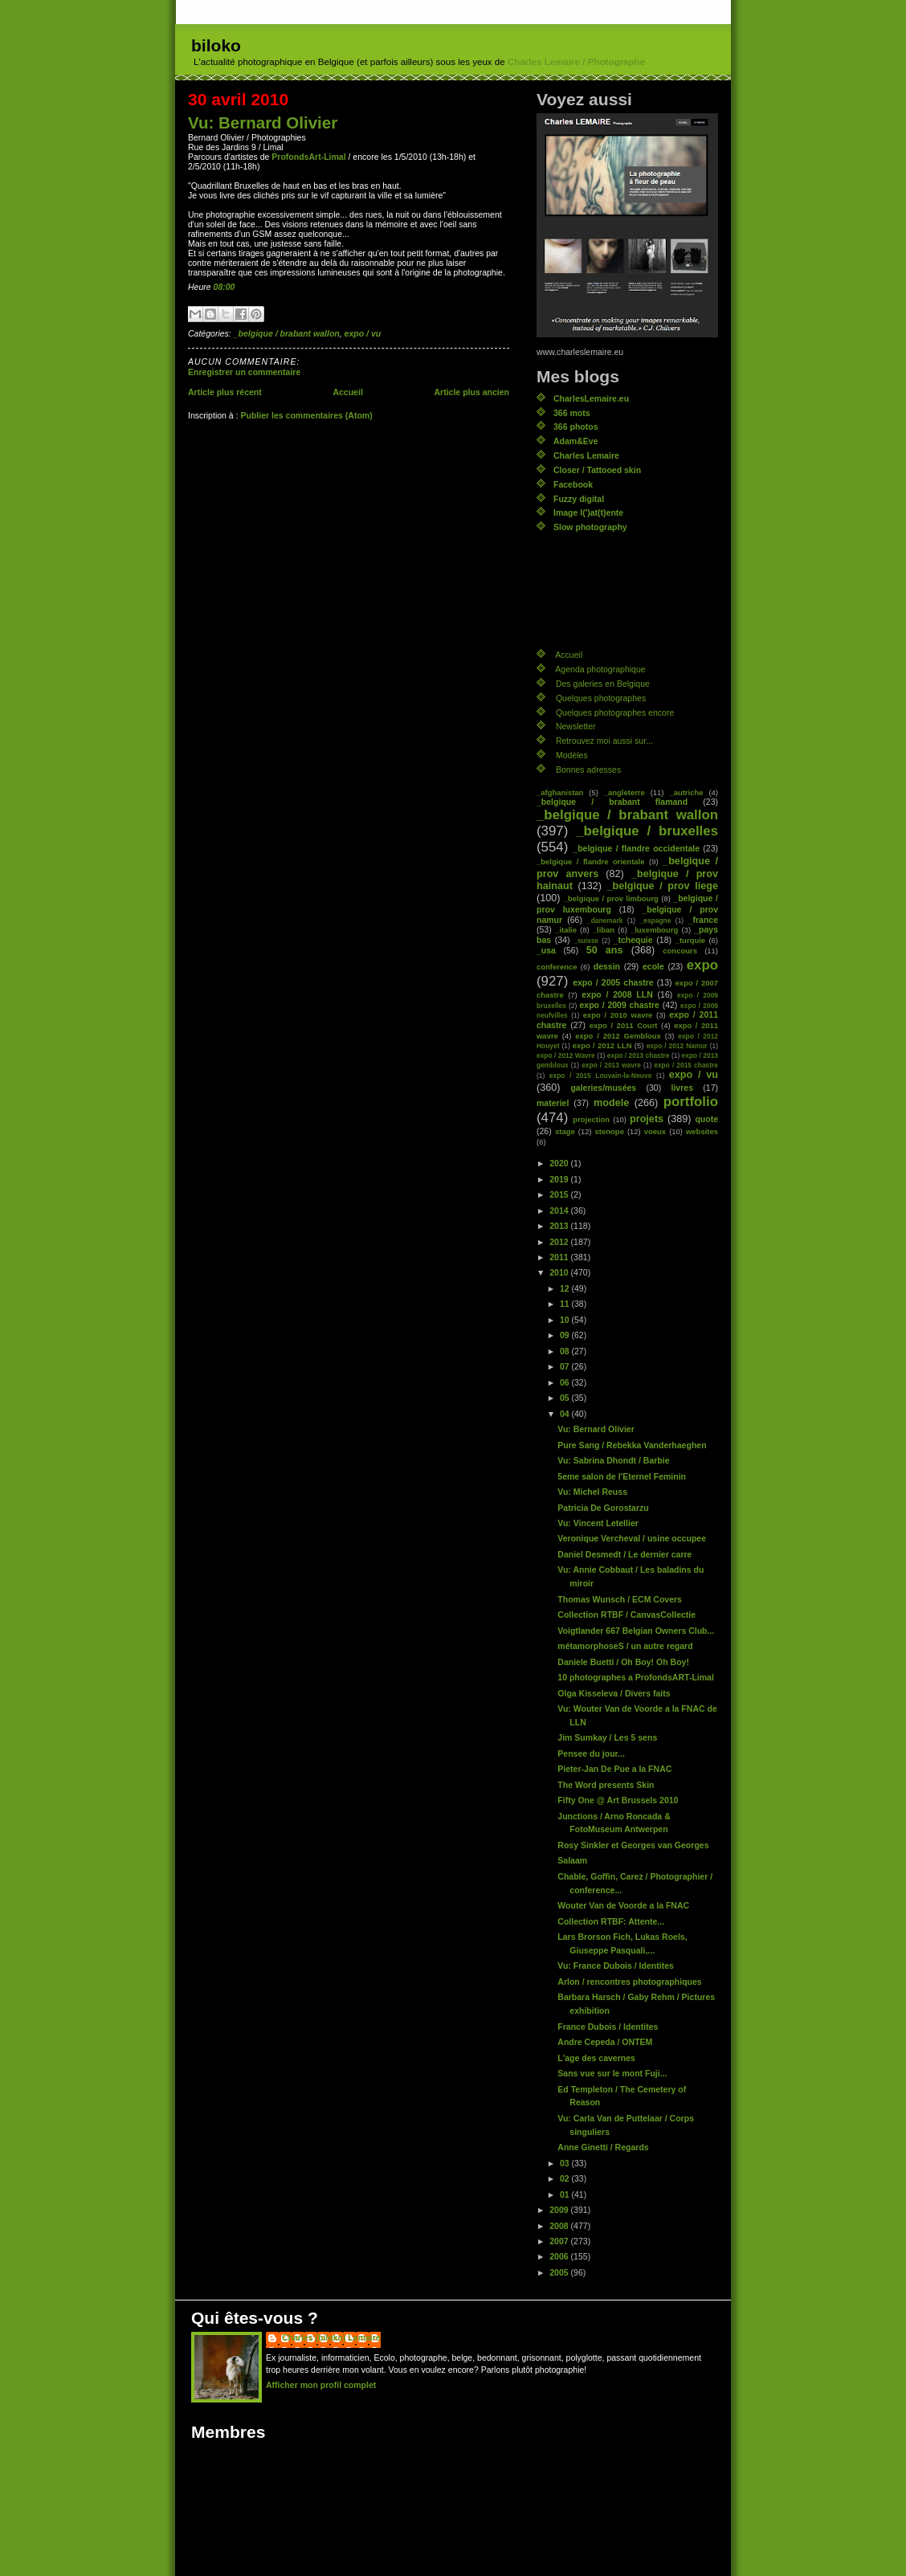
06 (566, 1382)
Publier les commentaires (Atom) (306, 415)
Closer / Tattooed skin (597, 470)
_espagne (655, 921)
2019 (559, 1179)
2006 (559, 2256)
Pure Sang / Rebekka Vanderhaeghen (631, 1445)
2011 (559, 1257)
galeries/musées (603, 1087)
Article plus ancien (471, 392)
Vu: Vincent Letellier (598, 1523)
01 (566, 2194)
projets (646, 1119)
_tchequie (633, 940)
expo (702, 965)
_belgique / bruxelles (647, 831)
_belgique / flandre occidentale (636, 848)
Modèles (572, 755)
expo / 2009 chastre (619, 1005)
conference (557, 966)
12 (566, 1288)
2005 (559, 2272)
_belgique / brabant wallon (287, 333)
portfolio (690, 1101)
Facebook (573, 484)
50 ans (604, 950)
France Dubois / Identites (607, 2026)
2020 (559, 1163)
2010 (559, 1272)
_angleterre (624, 792)
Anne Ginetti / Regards (602, 2147)
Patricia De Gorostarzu (602, 1508)
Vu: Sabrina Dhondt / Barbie (613, 1460)
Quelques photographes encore (615, 712)
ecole (653, 966)
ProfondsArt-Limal (308, 156)
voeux (655, 1131)
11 (566, 1303)
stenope (609, 1131)
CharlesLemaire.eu (591, 398)
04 (566, 1414)
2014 (559, 1210)
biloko (216, 45)
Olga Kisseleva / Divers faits (613, 1693)
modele (611, 1102)
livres (682, 1087)
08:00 (224, 287)
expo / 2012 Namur (677, 1046)
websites (702, 1131)
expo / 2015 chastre (686, 1065)
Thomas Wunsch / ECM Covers (619, 1599)
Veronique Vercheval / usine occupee (631, 1538)
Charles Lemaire (586, 455)
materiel (553, 1103)
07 (566, 1366)
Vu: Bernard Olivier (262, 122)
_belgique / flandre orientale (590, 861)
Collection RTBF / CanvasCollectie (626, 1614)
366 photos (575, 426)
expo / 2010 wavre (618, 1014)
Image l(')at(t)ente (588, 512)
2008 (559, 2226)
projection (591, 1119)
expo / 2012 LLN (602, 1045)
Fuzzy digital (578, 499)
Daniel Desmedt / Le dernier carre (624, 1554)
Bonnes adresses (588, 769)
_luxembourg (654, 929)
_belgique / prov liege (662, 886)
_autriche (686, 792)
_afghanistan (560, 792)
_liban (603, 929)
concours (680, 950)
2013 (559, 1226)
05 (566, 1397)
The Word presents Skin (605, 1785)
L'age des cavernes (596, 2058)
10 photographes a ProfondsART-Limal (635, 1677)
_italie (566, 929)
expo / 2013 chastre (638, 1055)
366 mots (571, 413)
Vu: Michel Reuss (592, 1491)
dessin (607, 966)
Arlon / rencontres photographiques (629, 1981)
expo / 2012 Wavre (566, 1055)
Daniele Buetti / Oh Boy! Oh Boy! (623, 1662)
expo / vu (363, 333)
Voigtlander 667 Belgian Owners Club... (635, 1630)
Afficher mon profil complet (321, 2385)
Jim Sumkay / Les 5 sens (607, 1737)
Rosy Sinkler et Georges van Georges (632, 1845)
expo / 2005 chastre (613, 982)
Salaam (572, 1860)
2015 (559, 1194)
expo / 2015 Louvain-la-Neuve (600, 1076)
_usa (546, 950)
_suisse (585, 941)
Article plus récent (225, 392)
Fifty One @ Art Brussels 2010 (617, 1800)
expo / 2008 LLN (617, 994)
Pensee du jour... (591, 1753)
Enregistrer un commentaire (244, 372)
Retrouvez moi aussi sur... (604, 740)
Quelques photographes (601, 698)
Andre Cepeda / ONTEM (604, 2042)
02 (566, 2178)
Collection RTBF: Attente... (610, 1921)
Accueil (347, 392)
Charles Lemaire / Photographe (576, 62)
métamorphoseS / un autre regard (624, 1646)
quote (706, 1119)
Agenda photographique (600, 669)
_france (703, 920)
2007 (559, 2241)
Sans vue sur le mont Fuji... (612, 2073)
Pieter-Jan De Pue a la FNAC (614, 1769)
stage (565, 1131)
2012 (559, 1242)
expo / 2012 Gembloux (618, 1035)
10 (566, 1320)
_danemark (604, 921)
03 (566, 2163)
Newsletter (576, 726)
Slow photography (590, 527)
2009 (559, 2210)
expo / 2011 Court (624, 1025)
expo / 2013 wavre (611, 1065)
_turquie (690, 940)
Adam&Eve (575, 441)
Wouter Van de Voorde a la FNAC (623, 1905)
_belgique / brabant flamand (612, 801)
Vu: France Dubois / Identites (615, 1965)
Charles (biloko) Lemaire (331, 2337)
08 (566, 1351)
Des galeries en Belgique (603, 683)
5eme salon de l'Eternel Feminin (621, 1476)
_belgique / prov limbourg (611, 898)
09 (566, 1335)
